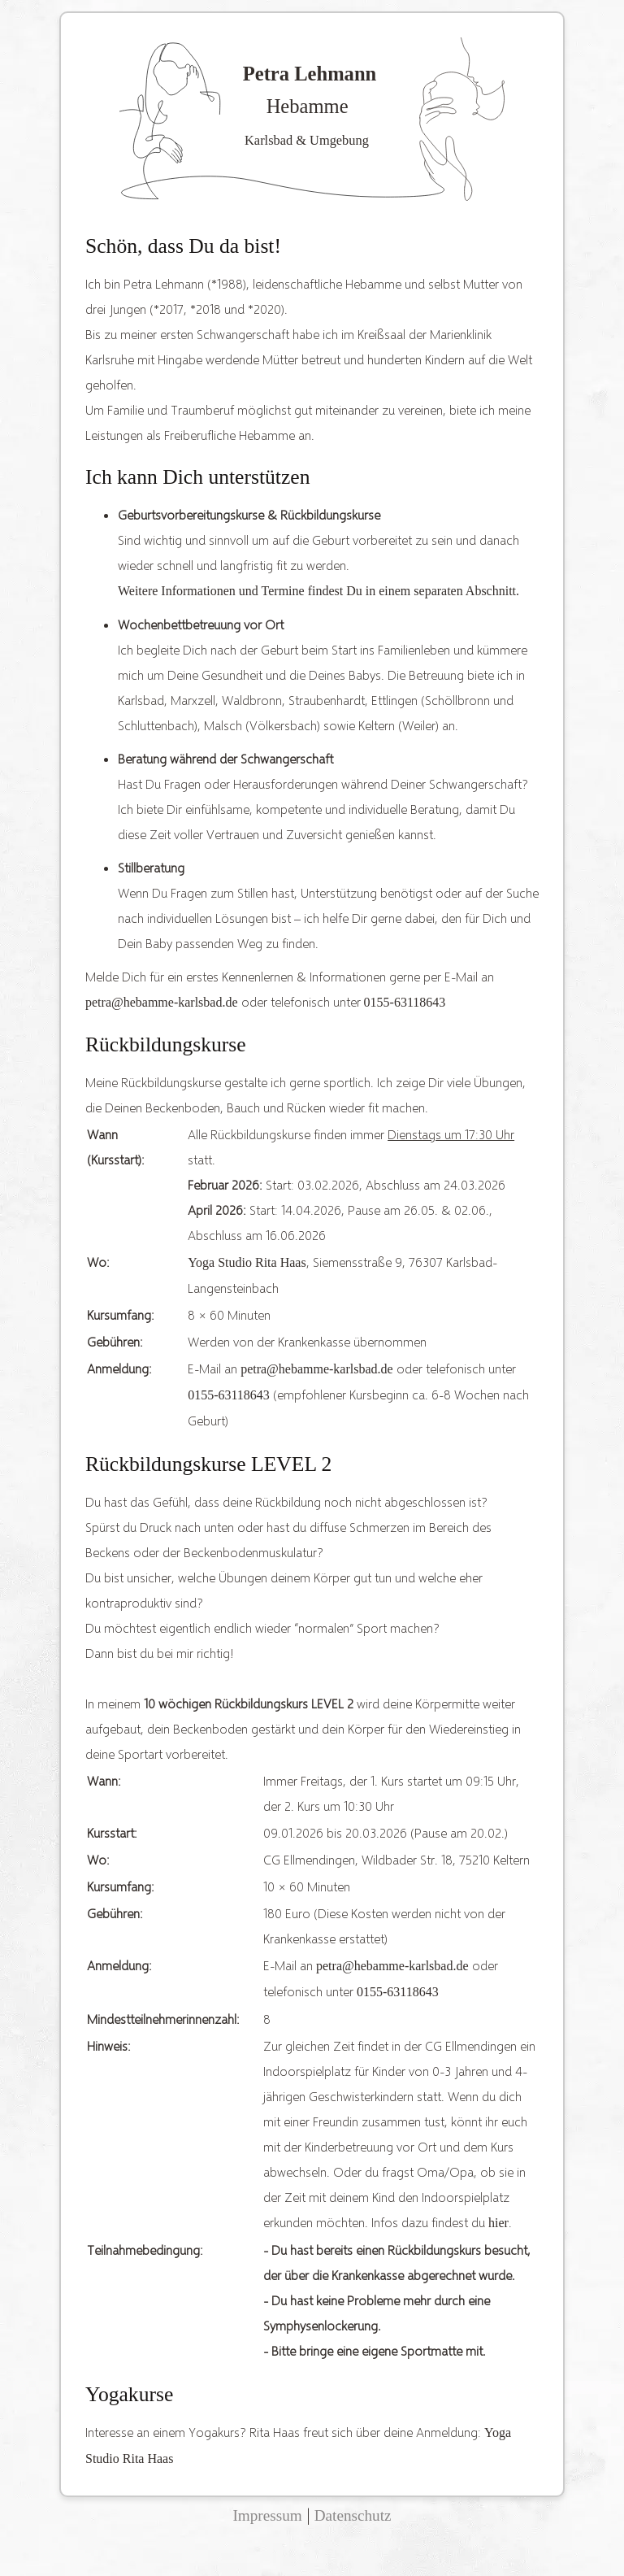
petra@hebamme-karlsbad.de (161, 1002)
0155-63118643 (405, 1002)
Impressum (266, 2515)
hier (498, 2223)
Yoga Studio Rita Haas (247, 1262)
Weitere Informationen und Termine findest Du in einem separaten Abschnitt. (318, 591)
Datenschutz (353, 2515)
